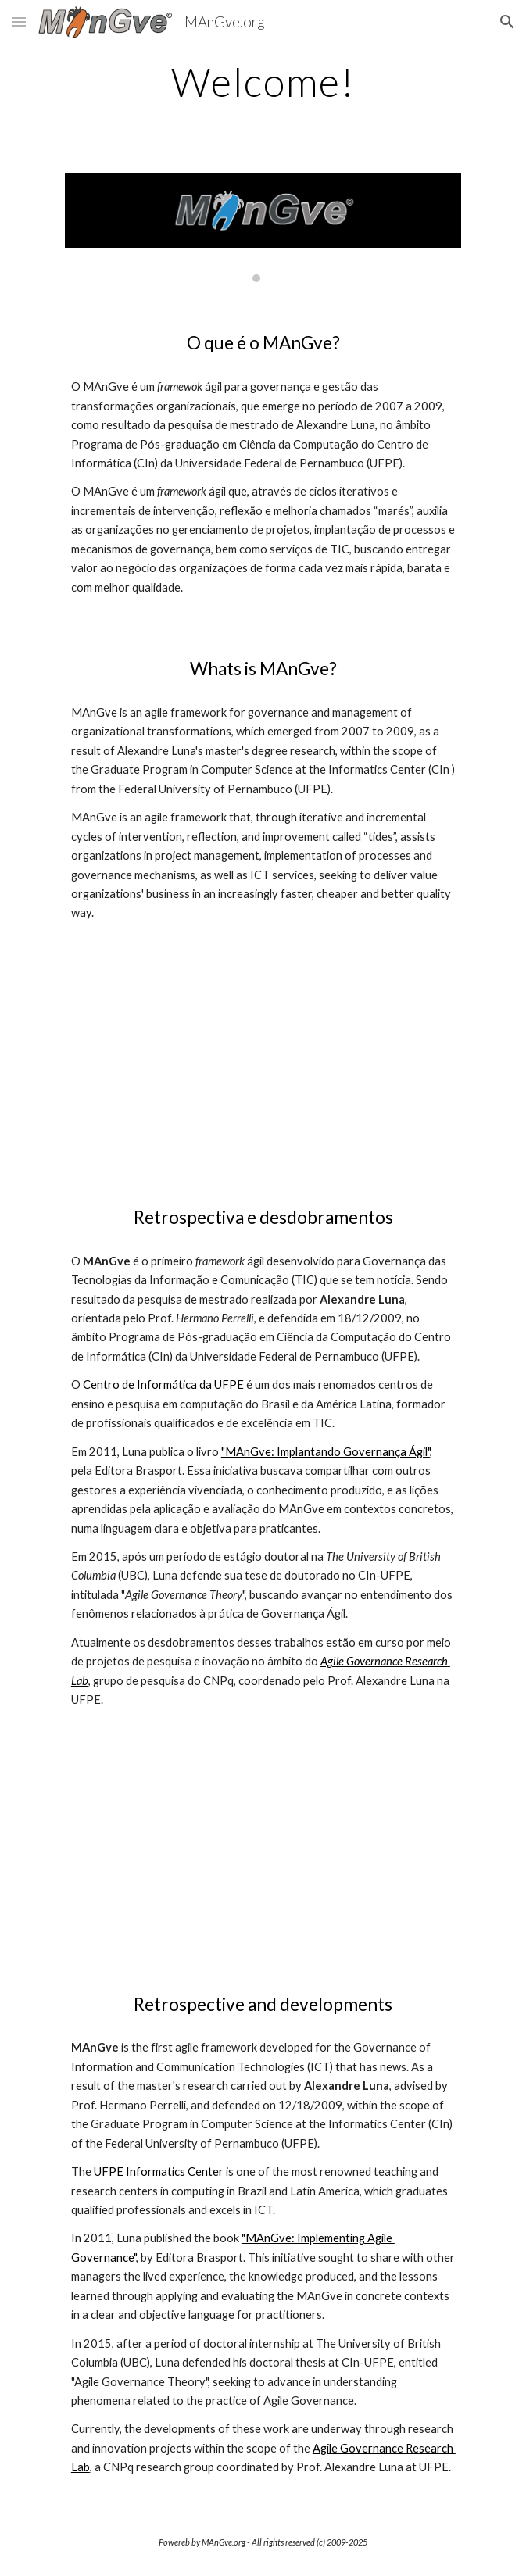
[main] (263, 82)
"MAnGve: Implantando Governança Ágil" (325, 1451)
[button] (19, 21)
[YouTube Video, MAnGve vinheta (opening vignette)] (263, 1869)
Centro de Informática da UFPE (163, 1384)
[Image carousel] (263, 228)
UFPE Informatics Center (159, 2171)
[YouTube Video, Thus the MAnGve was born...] (263, 1082)
